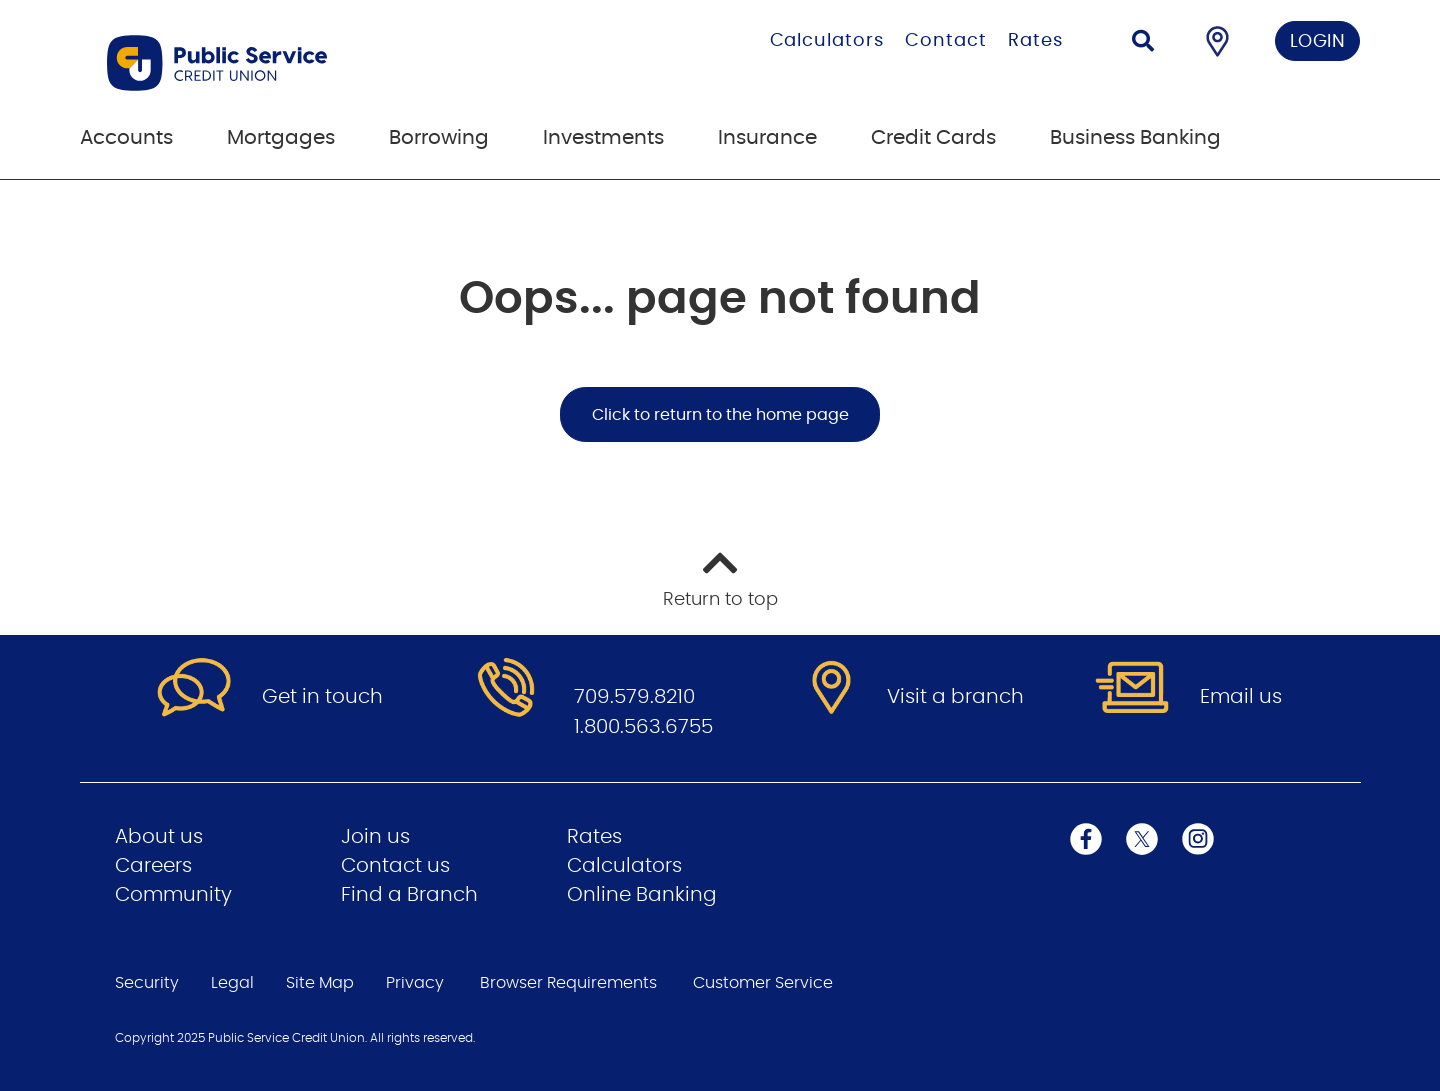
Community (173, 895)
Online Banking (642, 895)
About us (159, 837)
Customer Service (763, 983)
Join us (375, 837)
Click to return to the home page (720, 415)
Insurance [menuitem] (767, 138)
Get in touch (322, 697)
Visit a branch (955, 697)
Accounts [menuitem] (126, 138)
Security (147, 983)
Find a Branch (409, 895)
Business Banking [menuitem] (1135, 138)
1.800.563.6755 (643, 727)
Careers (153, 866)
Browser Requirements (568, 983)
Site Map (320, 983)
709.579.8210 (634, 697)
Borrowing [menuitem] (439, 138)
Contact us (395, 866)
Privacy (415, 983)
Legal (232, 983)
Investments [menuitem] (603, 138)
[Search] (1143, 43)
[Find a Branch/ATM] (1217, 41)
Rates (1035, 41)
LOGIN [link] (1318, 42)
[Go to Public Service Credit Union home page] (317, 63)
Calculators (827, 41)
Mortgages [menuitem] (281, 138)
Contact (945, 41)
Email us (1241, 697)
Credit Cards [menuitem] (933, 138)
